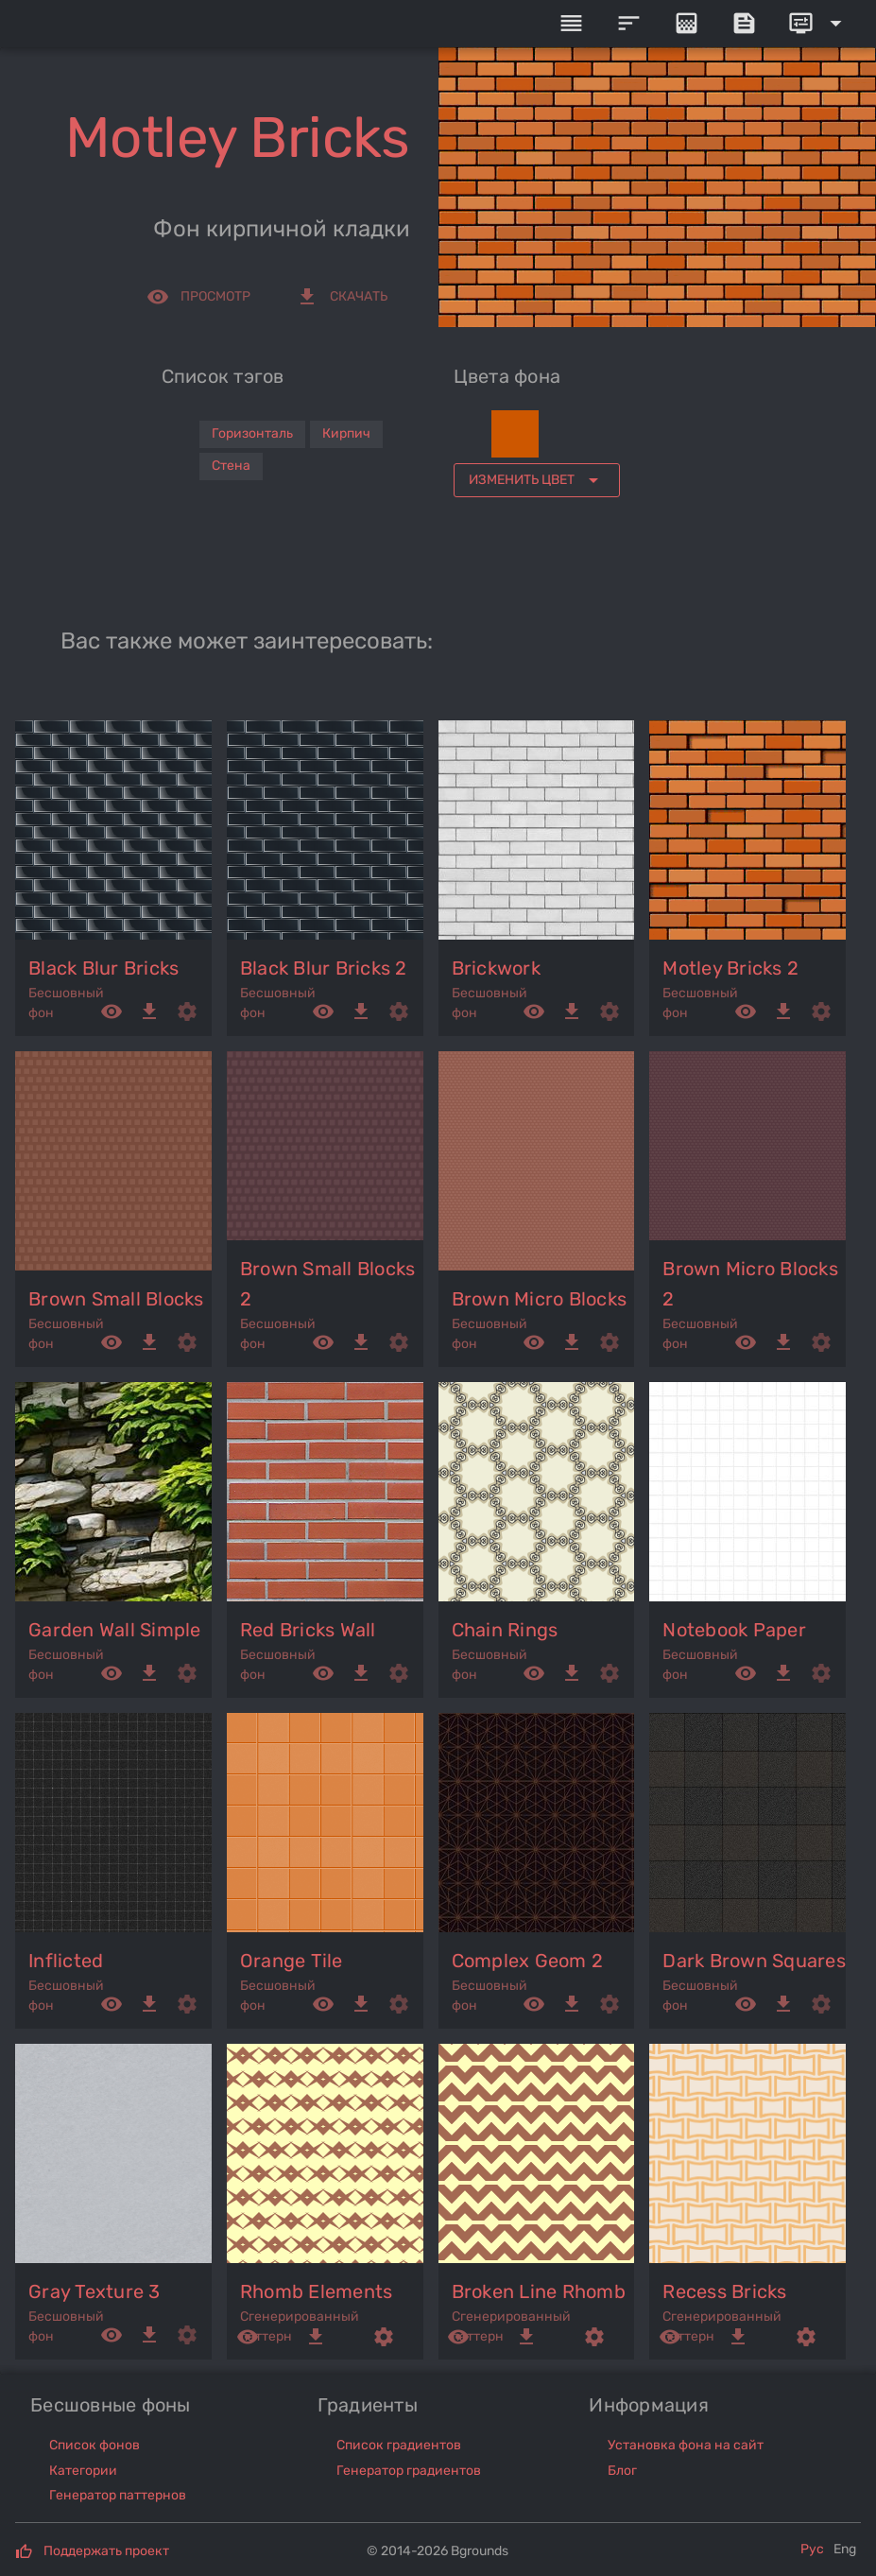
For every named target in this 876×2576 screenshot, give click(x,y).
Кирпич (346, 433)
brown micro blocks (539, 1299)
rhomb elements (316, 2291)
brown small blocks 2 (328, 1283)
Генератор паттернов (117, 2495)
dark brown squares (754, 1960)
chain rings (505, 1629)
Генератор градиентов (408, 2471)
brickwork (496, 968)
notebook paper (734, 1629)
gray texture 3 (94, 2291)
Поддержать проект (106, 2551)
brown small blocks (116, 1299)
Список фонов (94, 2445)
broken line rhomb (539, 2291)
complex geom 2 (528, 1960)
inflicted (65, 1960)
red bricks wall (308, 1629)
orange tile (291, 1960)
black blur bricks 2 (323, 968)
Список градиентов (398, 2445)
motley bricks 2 (730, 968)
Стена (231, 466)
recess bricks (724, 2291)
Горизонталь (252, 433)
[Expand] (818, 23)
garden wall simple (114, 1629)
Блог (622, 2471)
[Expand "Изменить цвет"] (537, 480)
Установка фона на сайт (686, 2445)
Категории (83, 2471)
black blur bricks (103, 968)
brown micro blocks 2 (750, 1283)
